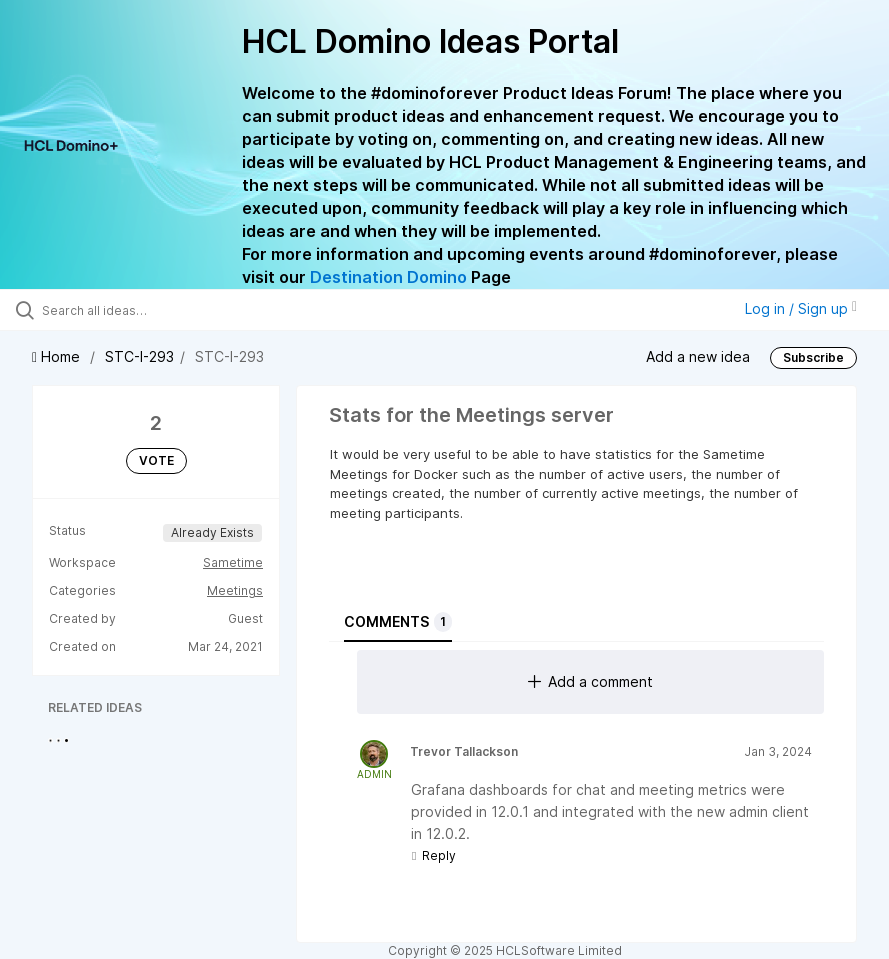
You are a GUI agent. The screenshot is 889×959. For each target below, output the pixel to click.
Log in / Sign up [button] (801, 308)
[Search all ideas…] (135, 310)
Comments (398, 622)
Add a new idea (698, 355)
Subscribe (813, 357)
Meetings (235, 590)
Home (58, 356)
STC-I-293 (139, 356)
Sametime (233, 562)
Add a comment (590, 681)
